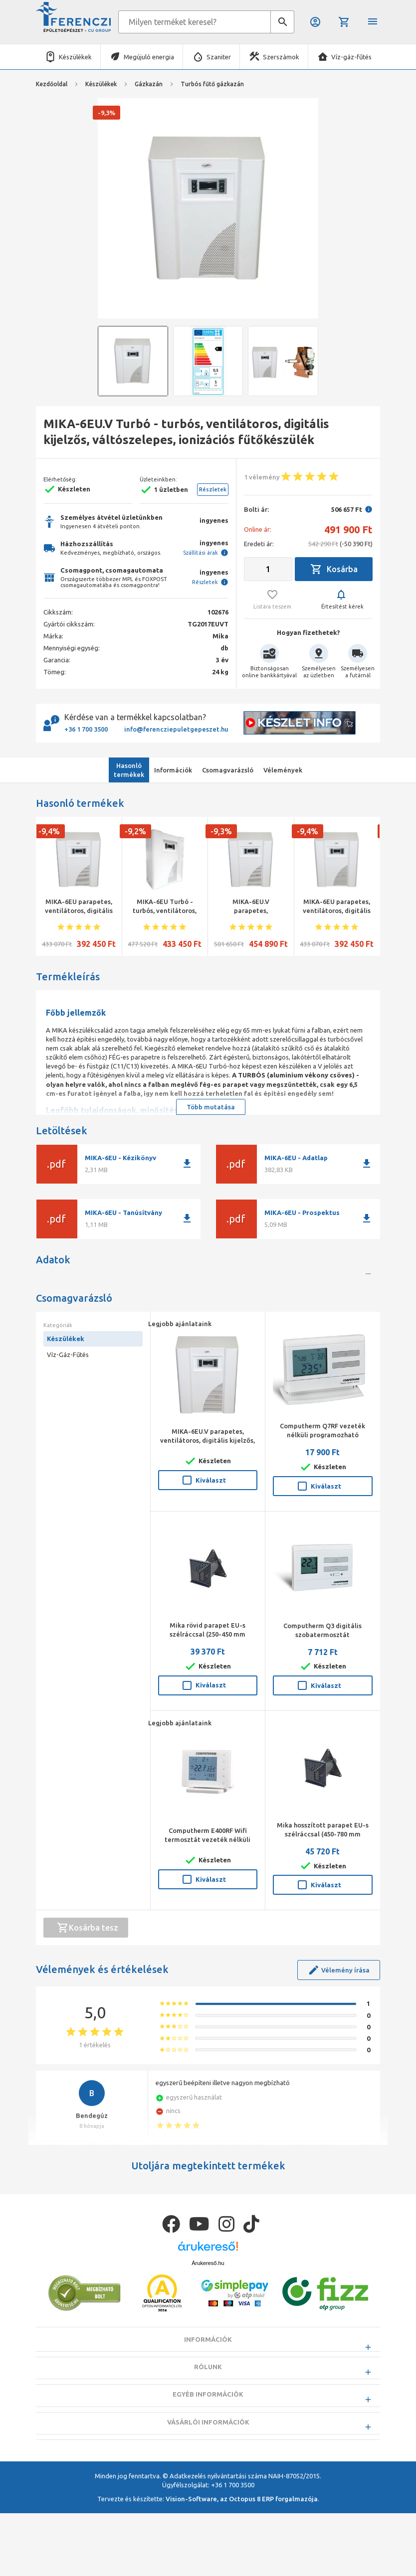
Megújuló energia (149, 56)
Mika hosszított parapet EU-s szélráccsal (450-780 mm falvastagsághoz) (323, 1896)
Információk (208, 2427)
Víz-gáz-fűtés (351, 56)
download (187, 1164)
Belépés (315, 22)
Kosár (344, 22)
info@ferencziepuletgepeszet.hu (176, 729)
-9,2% (135, 831)
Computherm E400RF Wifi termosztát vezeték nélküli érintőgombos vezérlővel (207, 1901)
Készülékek (75, 56)
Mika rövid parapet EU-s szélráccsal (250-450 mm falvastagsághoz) (207, 1696)
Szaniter (219, 56)
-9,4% (49, 831)
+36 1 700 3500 (86, 729)
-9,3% (221, 831)
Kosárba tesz (87, 1990)
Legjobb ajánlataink (179, 1386)
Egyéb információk (208, 2481)
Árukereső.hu (208, 2350)
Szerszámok (281, 56)
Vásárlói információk (208, 2509)
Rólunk (208, 2454)
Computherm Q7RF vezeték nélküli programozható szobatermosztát (322, 1497)
